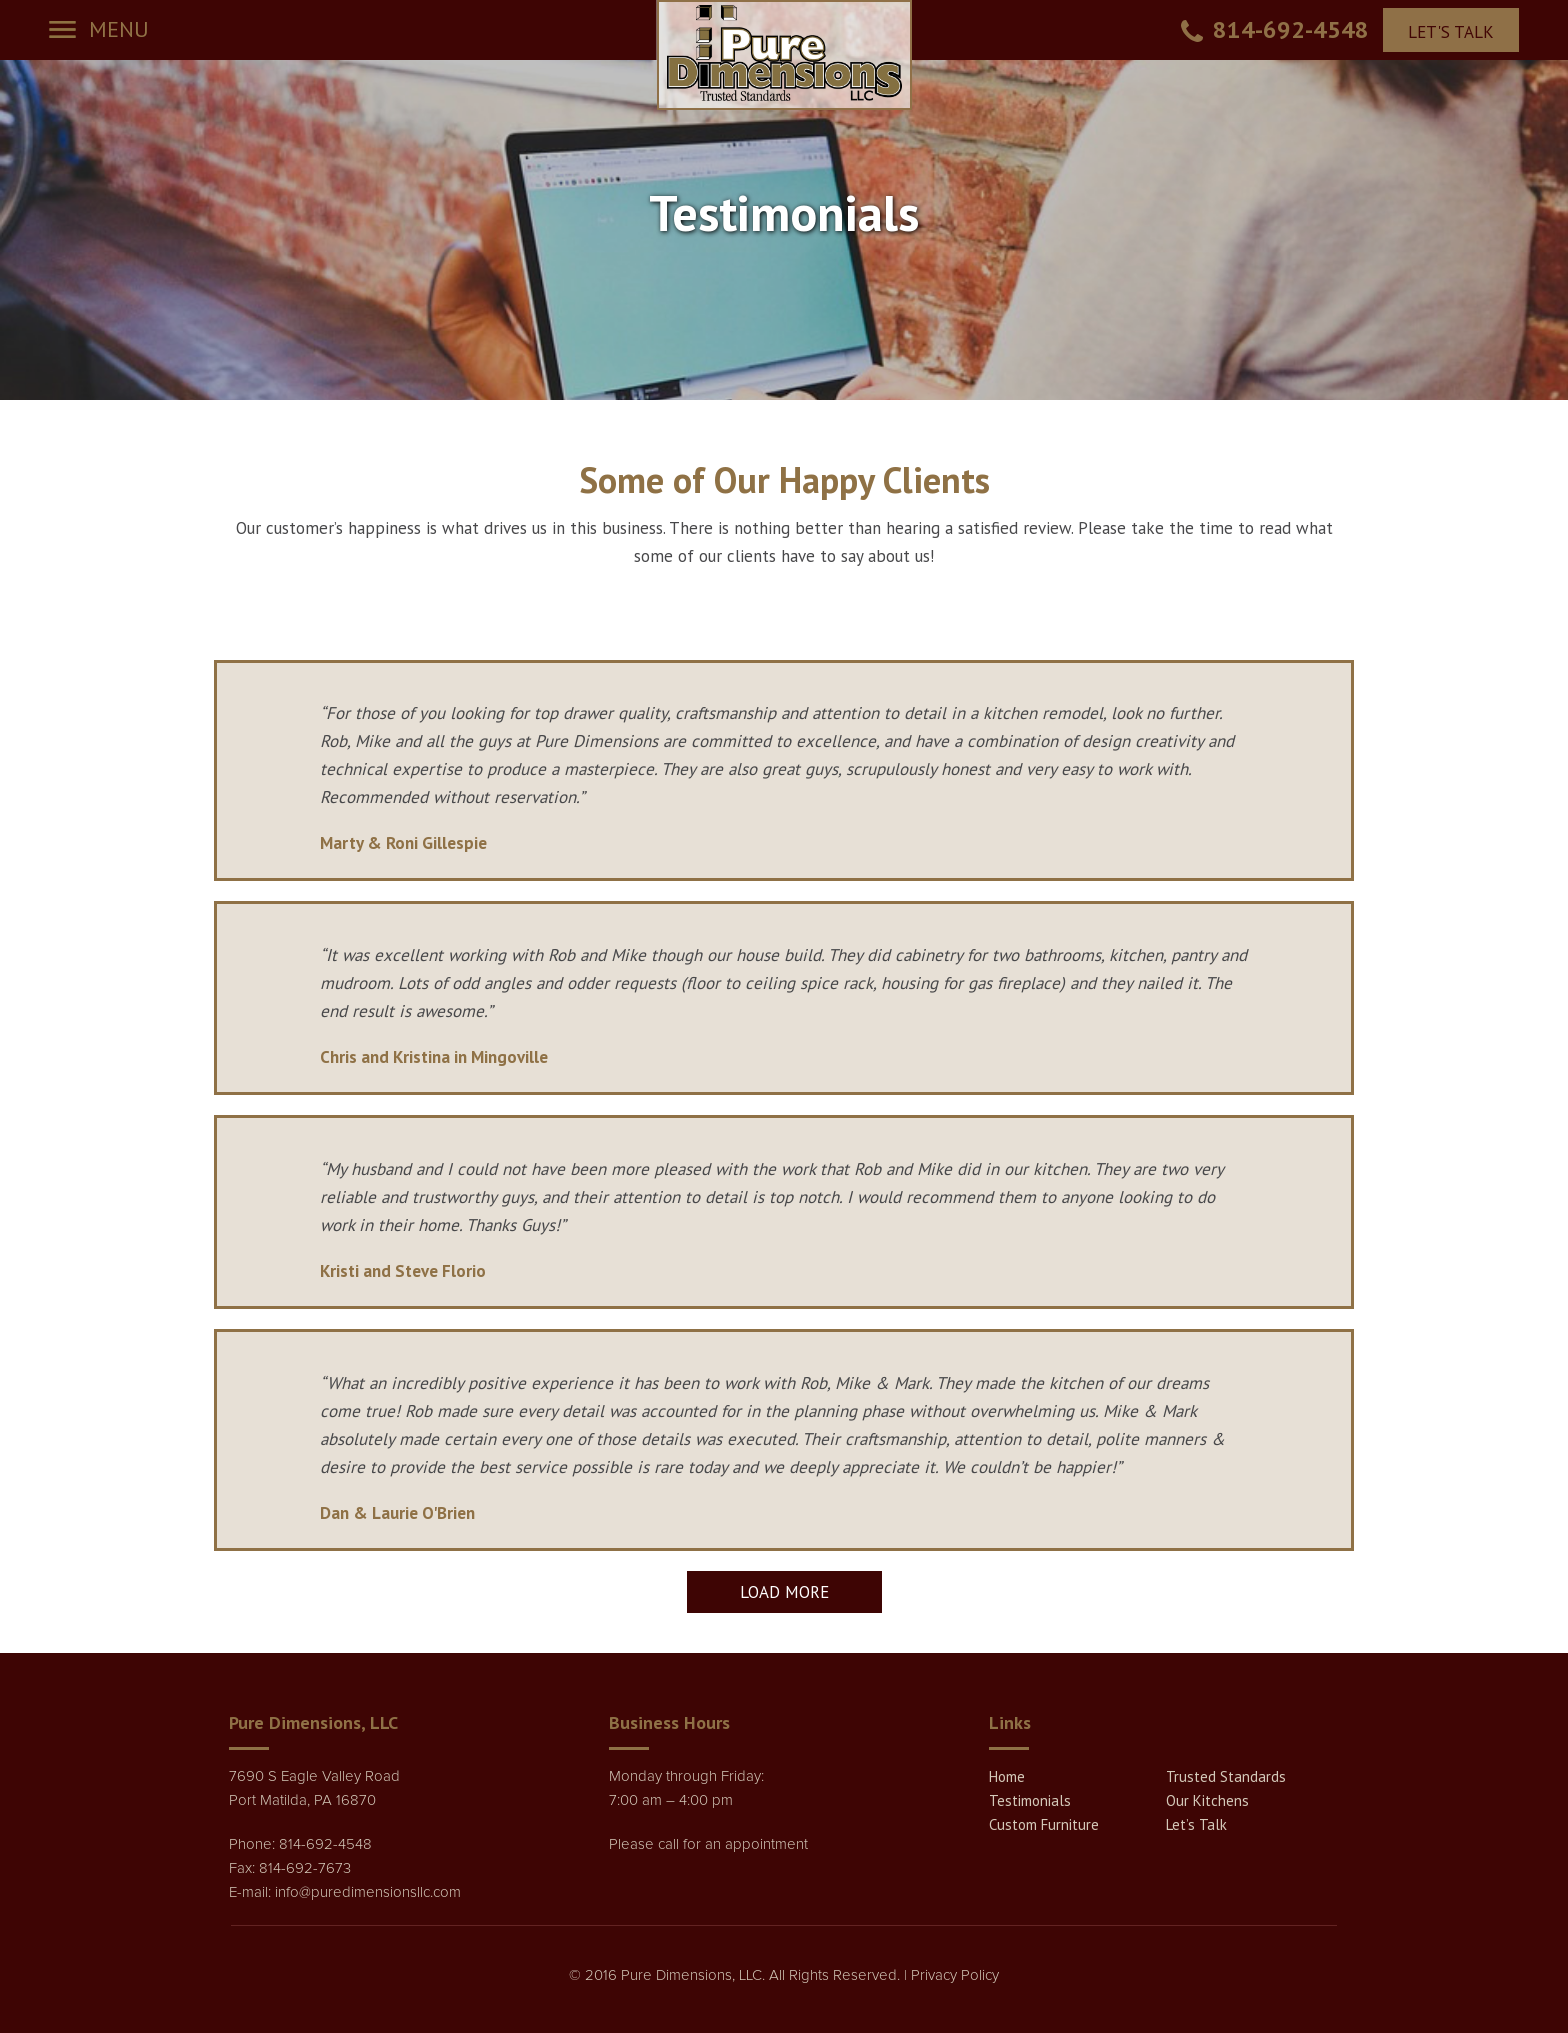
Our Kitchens (1207, 1800)
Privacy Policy (955, 1975)
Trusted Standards (1226, 1776)
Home (1007, 1776)
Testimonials (1030, 1800)
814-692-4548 (1291, 29)
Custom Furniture (1044, 1824)
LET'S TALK (1451, 32)
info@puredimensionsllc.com (368, 1892)
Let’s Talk (1196, 1824)
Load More (784, 1592)
